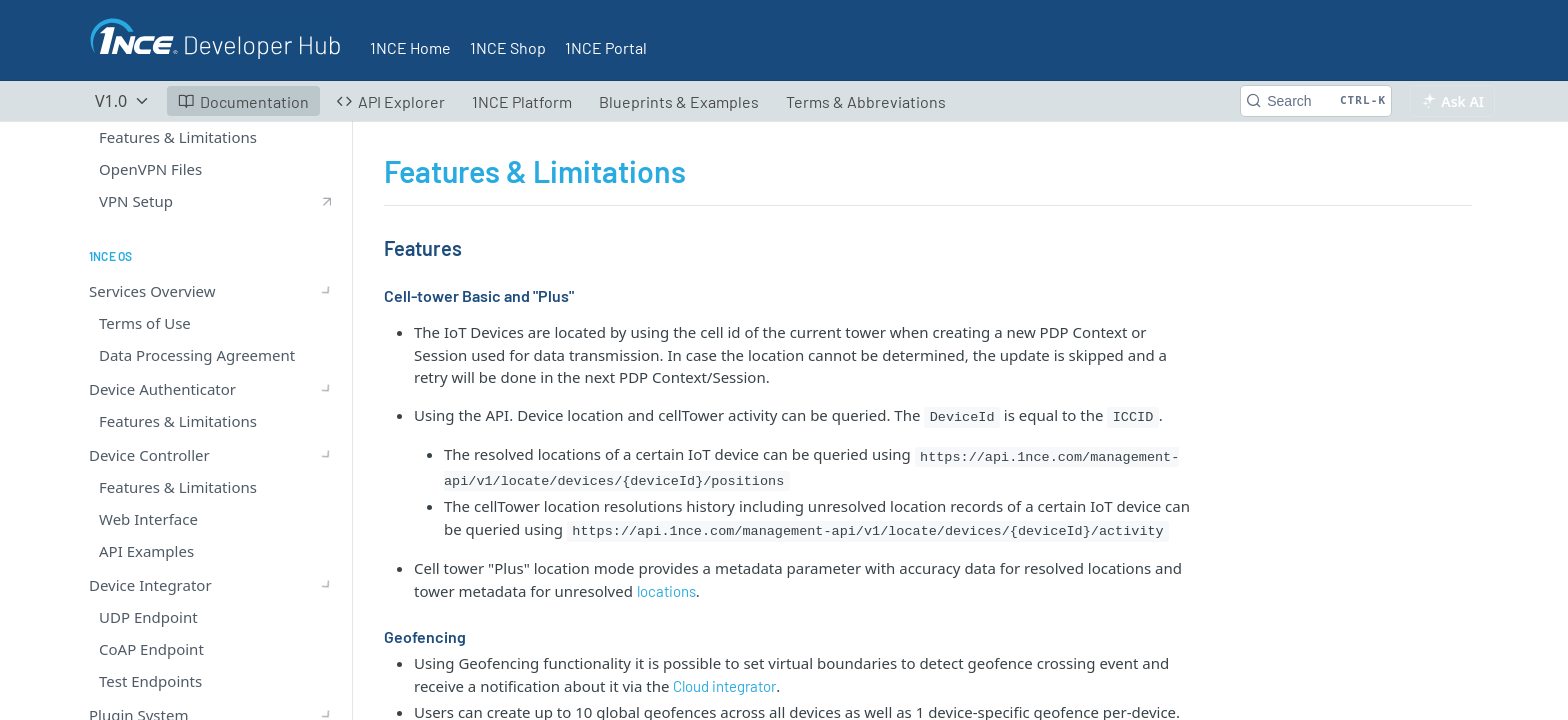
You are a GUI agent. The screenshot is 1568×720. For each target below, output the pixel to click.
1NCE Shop (508, 47)
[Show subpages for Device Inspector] (327, 417)
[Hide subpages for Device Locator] (327, 449)
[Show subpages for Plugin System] (327, 321)
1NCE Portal (606, 47)
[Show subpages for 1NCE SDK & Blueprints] (327, 643)
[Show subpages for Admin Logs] (327, 611)
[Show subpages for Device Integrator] (327, 289)
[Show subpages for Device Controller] (327, 257)
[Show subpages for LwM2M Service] (327, 353)
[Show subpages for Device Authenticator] (327, 225)
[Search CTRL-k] (1316, 101)
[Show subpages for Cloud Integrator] (327, 385)
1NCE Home (410, 47)
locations (666, 591)
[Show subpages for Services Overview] (327, 193)
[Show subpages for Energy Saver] (327, 579)
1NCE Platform (522, 101)
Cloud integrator (724, 686)
